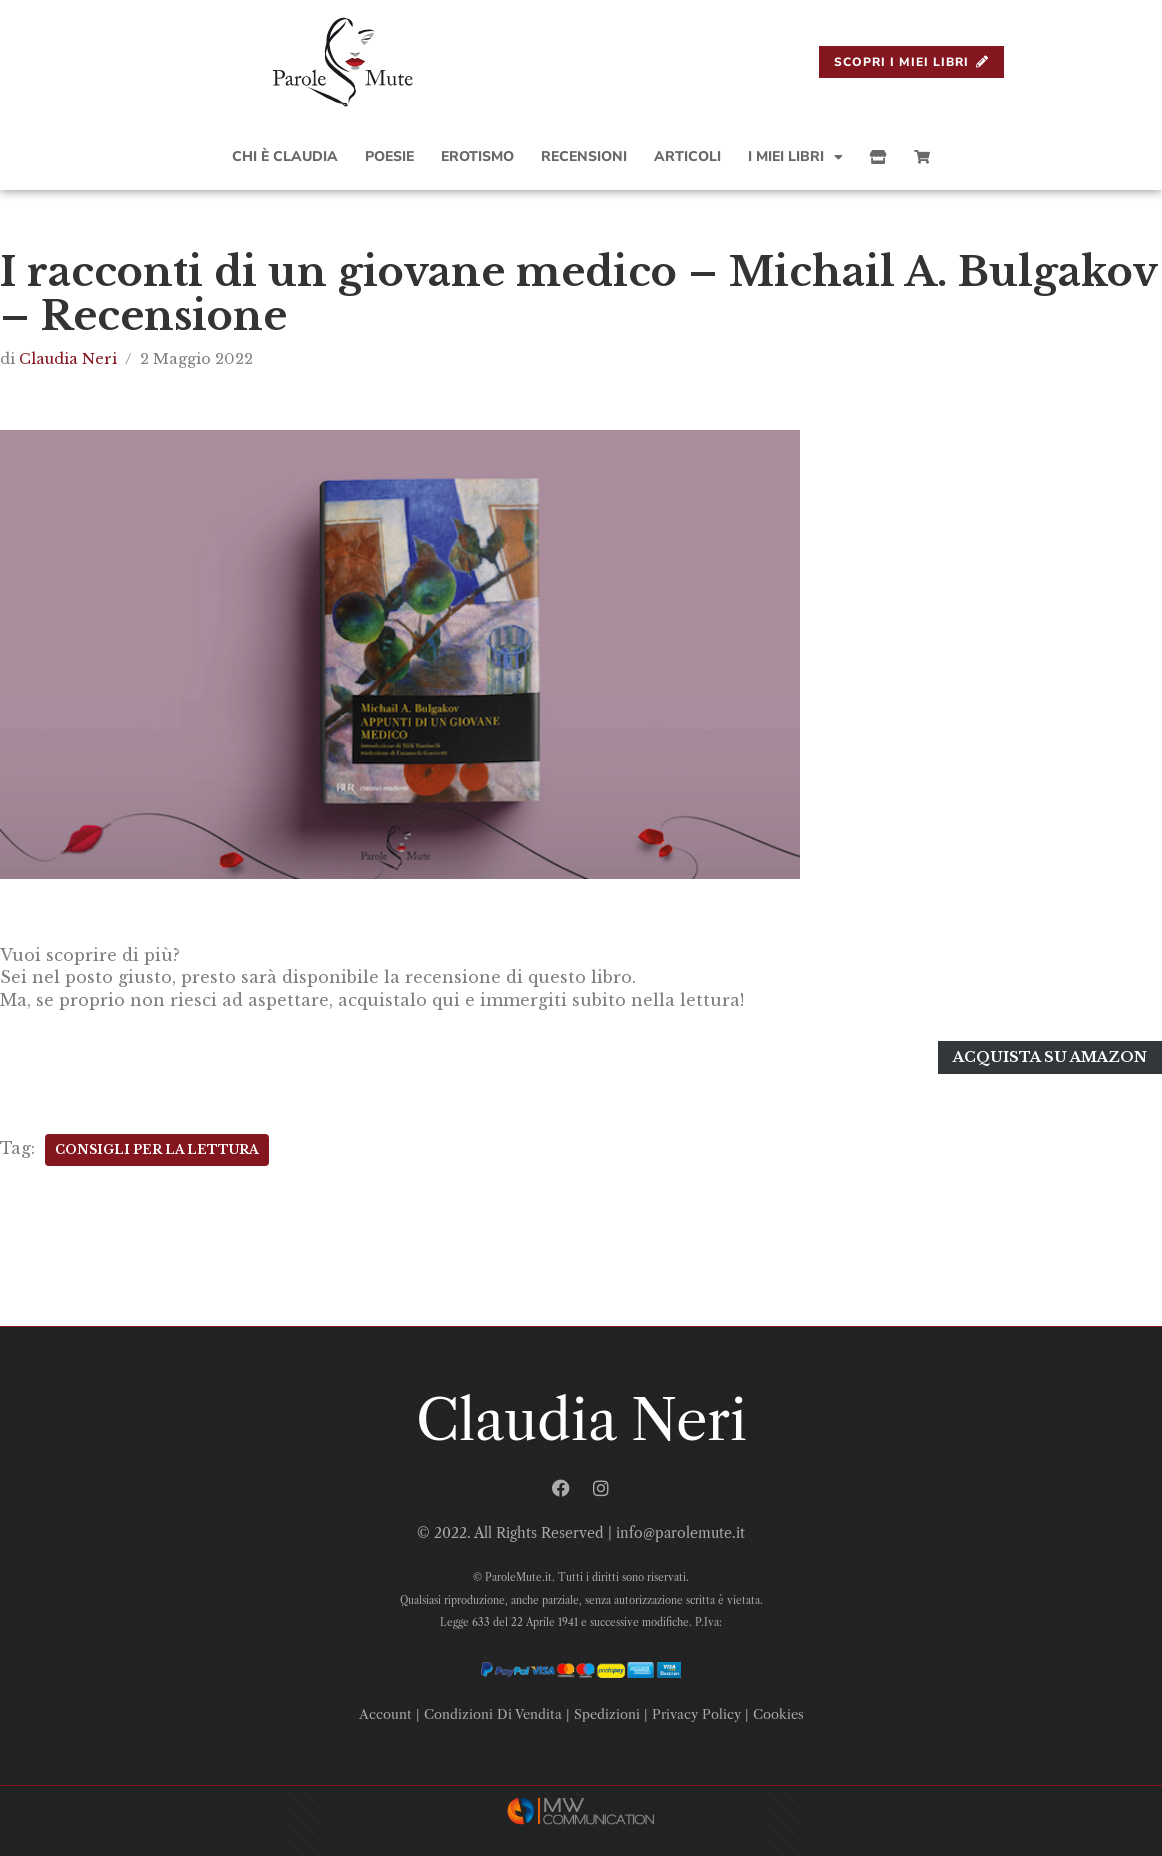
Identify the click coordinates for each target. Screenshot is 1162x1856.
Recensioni (584, 156)
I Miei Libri (795, 157)
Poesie (389, 156)
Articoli (687, 156)
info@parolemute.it (680, 1533)
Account (385, 1714)
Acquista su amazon (1050, 1057)
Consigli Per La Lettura (157, 1149)
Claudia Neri (68, 359)
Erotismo (477, 156)
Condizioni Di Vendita (493, 1714)
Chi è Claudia (285, 156)
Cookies (778, 1714)
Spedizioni (607, 1714)
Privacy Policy (696, 1714)
